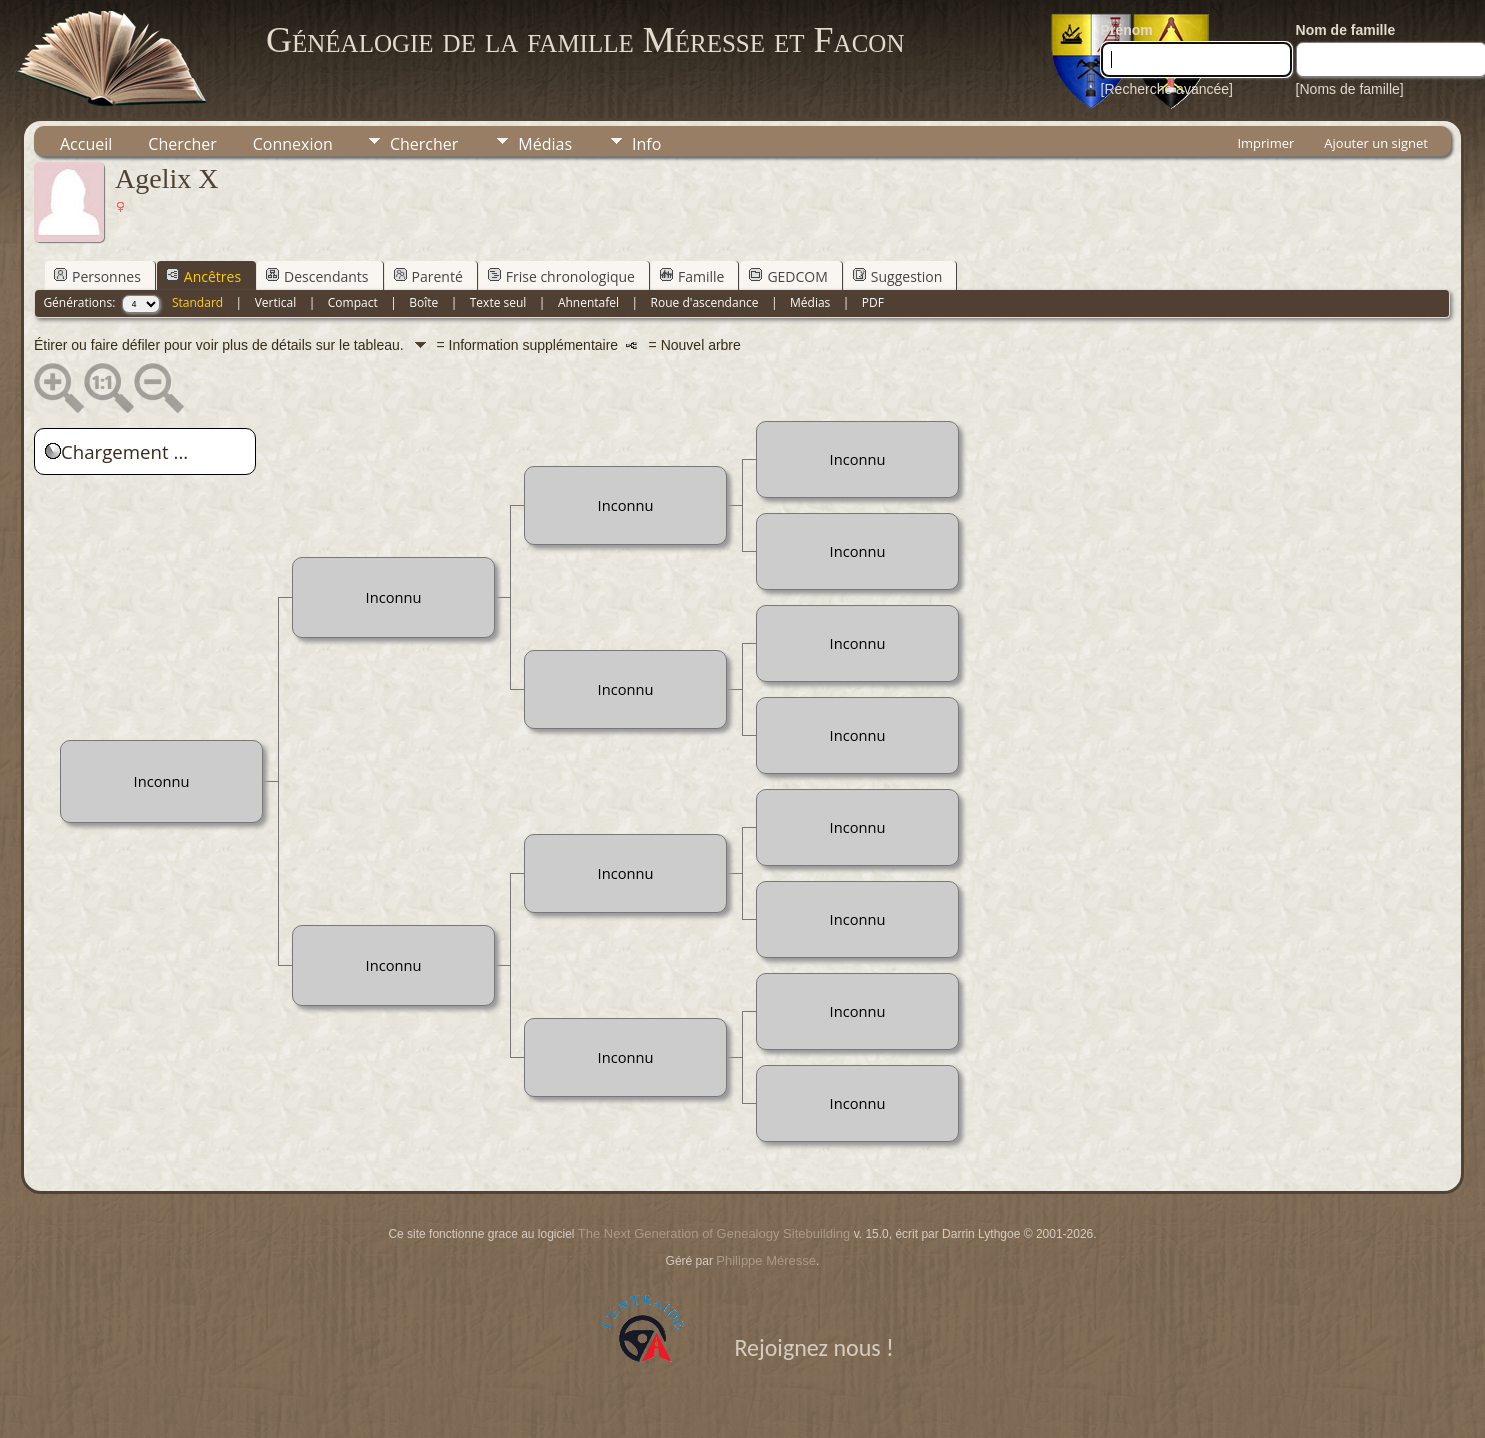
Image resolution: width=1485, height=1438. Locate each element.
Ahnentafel (588, 302)
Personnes (97, 276)
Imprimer (1265, 143)
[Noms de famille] (1350, 89)
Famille (692, 276)
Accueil (86, 144)
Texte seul (498, 302)
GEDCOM (788, 276)
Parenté (428, 276)
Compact (353, 302)
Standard (197, 302)
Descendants (317, 276)
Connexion (293, 144)
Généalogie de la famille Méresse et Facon (585, 40)
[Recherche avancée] (1167, 89)
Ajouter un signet (1376, 143)
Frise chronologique (561, 276)
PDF (873, 302)
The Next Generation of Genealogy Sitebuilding (714, 1233)
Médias (545, 144)
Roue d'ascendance (705, 302)
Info (646, 144)
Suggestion (898, 276)
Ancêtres (203, 276)
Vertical (276, 302)
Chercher (182, 144)
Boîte (423, 302)
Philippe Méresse (766, 1260)
